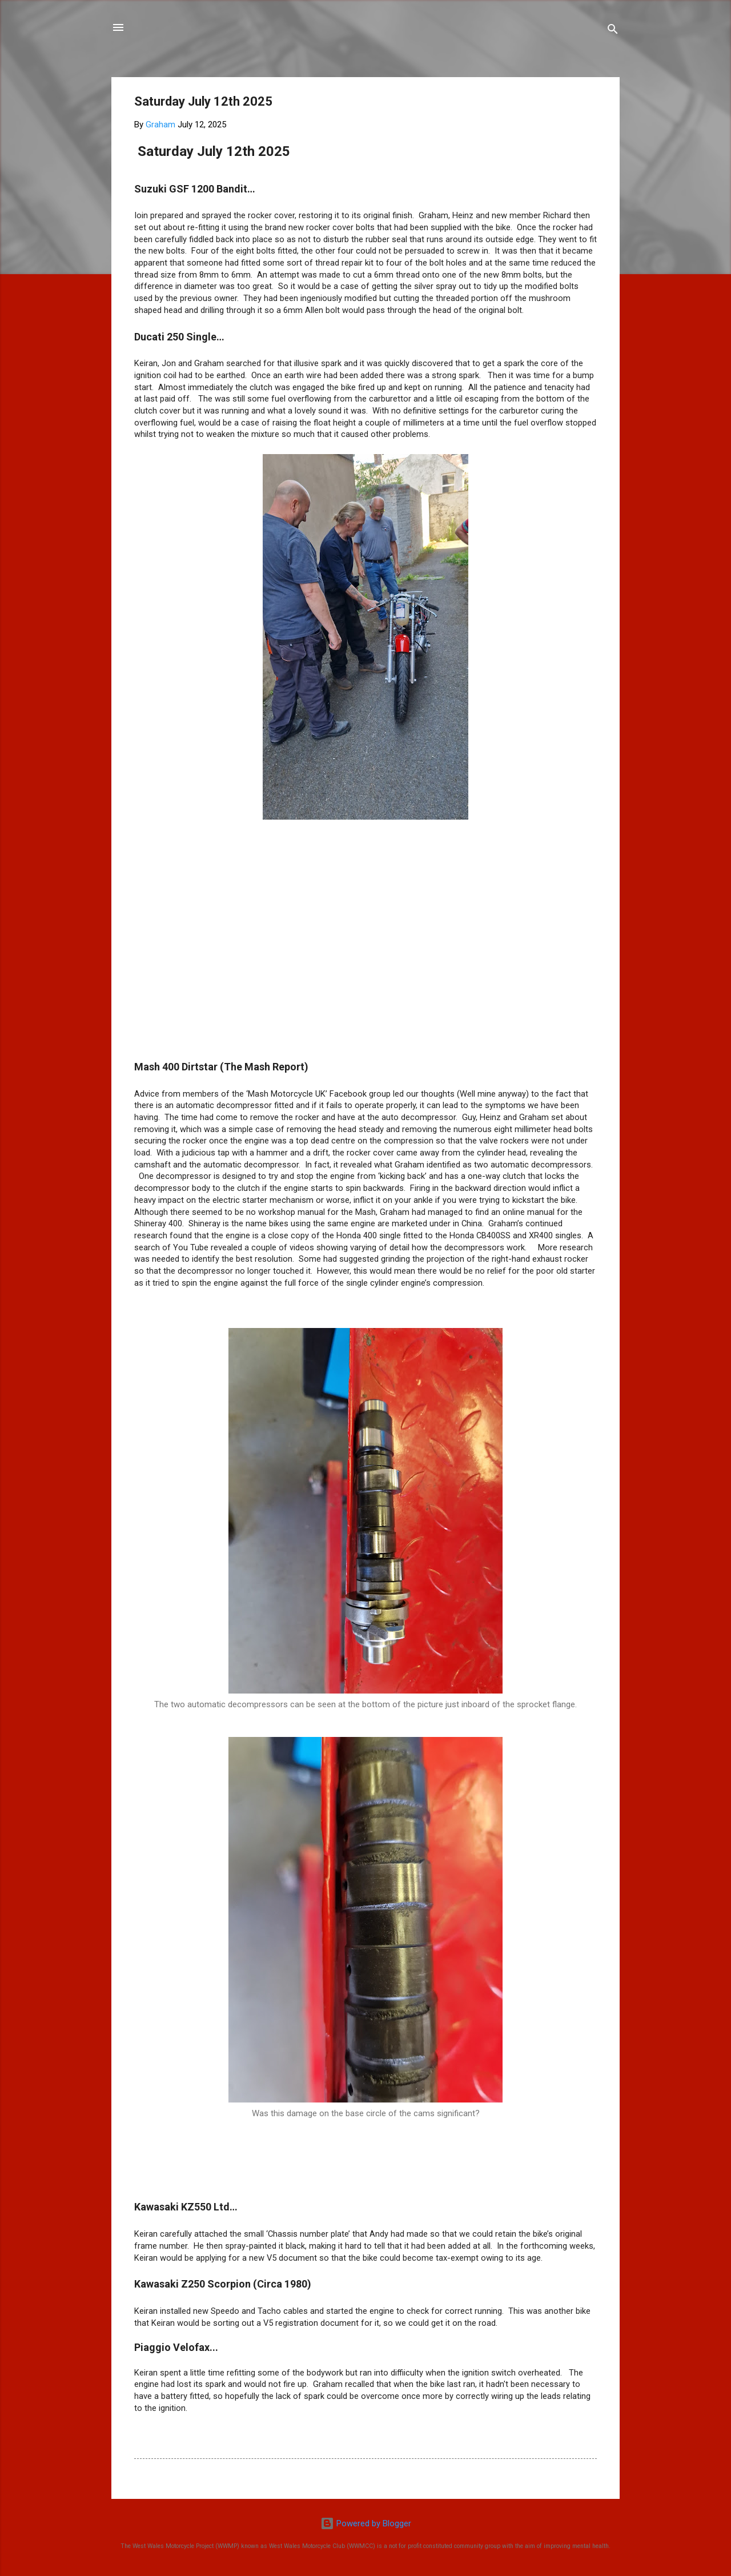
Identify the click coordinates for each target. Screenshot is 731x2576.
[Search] (613, 31)
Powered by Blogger (365, 2523)
